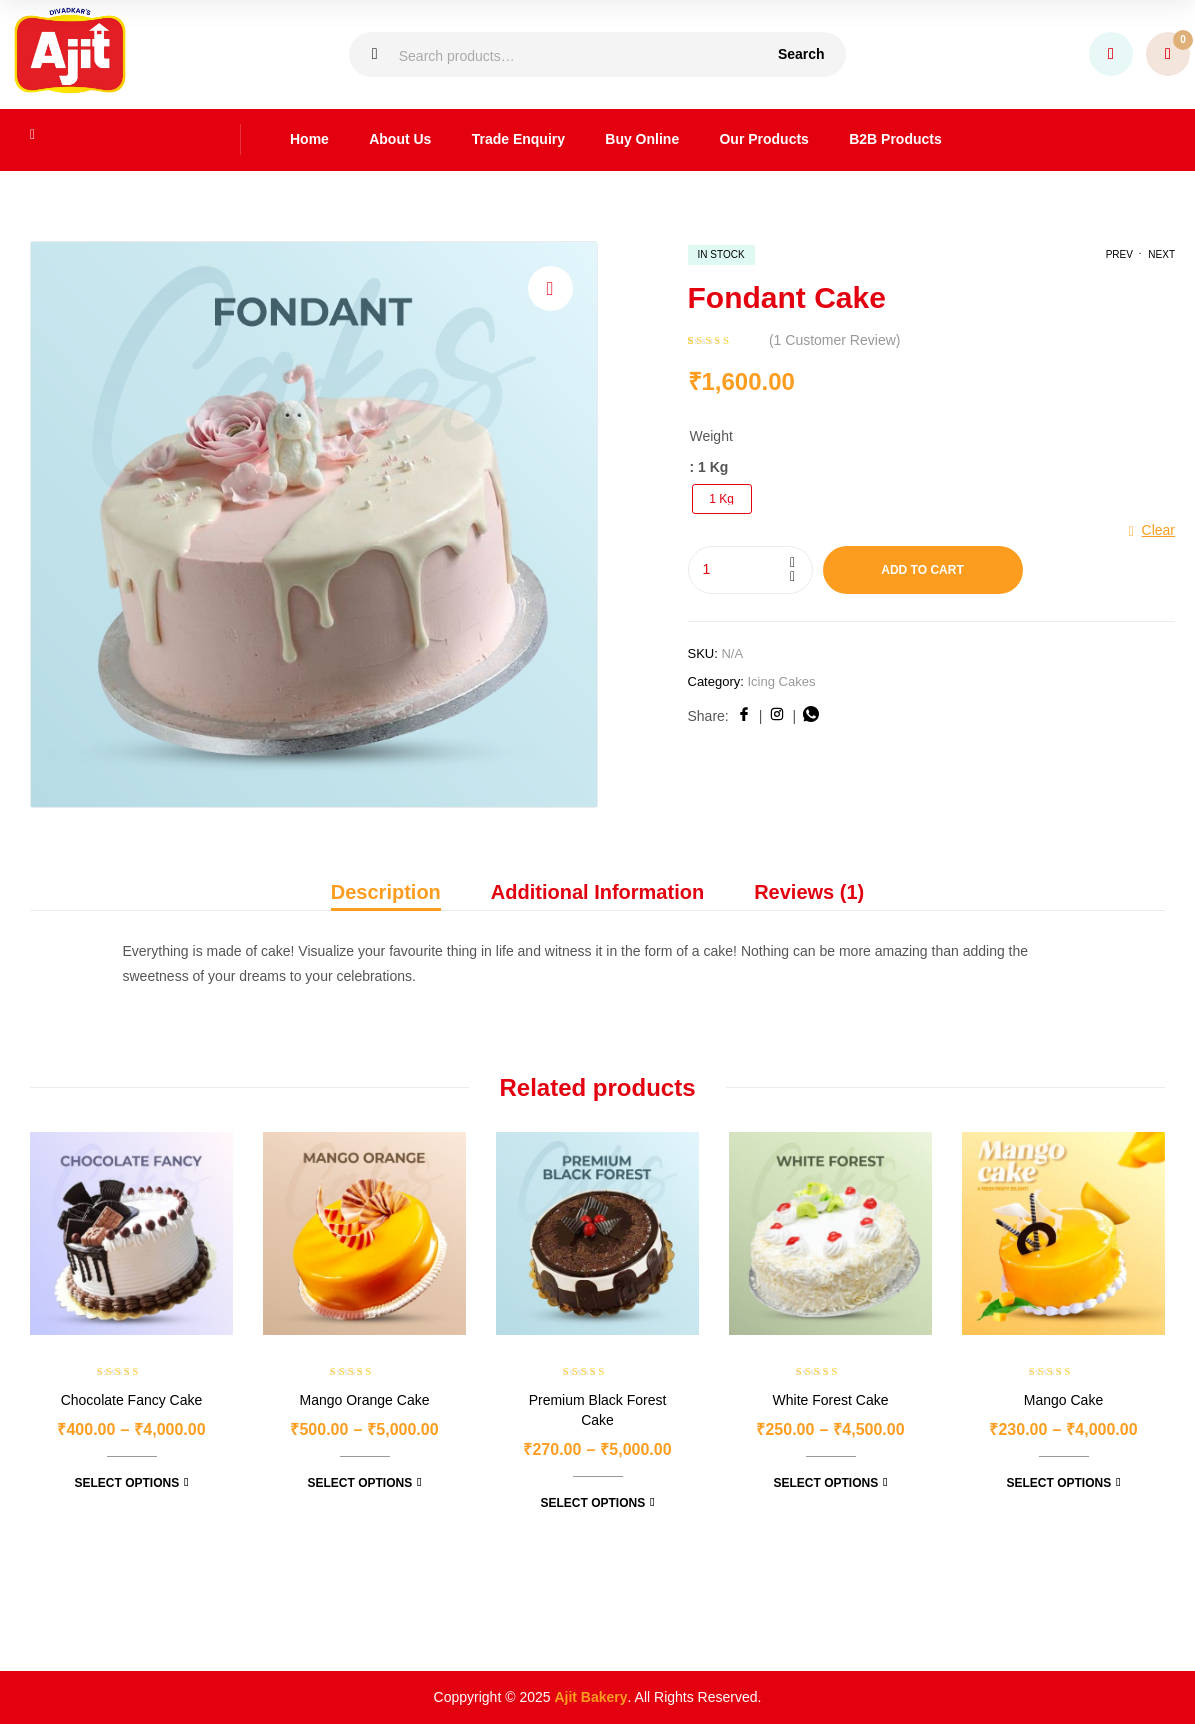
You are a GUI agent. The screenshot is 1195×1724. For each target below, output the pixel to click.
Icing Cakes (781, 681)
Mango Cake (1063, 1400)
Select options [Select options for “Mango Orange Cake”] (359, 1483)
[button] (550, 288)
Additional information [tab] (597, 892)
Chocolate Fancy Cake (132, 1400)
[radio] (722, 499)
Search (801, 54)
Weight (711, 436)
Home (309, 139)
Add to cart (922, 570)
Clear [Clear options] (1158, 530)
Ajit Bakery (590, 1697)
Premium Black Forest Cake (598, 1410)
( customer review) (835, 340)
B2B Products (895, 139)
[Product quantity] (750, 570)
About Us (400, 139)
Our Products (763, 139)
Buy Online (642, 139)
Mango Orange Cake (365, 1400)
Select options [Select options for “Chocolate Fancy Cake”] (126, 1483)
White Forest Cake (831, 1400)
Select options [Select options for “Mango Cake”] (1058, 1483)
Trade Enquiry (518, 139)
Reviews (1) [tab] (809, 892)
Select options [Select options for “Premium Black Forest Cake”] (592, 1503)
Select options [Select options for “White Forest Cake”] (825, 1483)
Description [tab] (386, 892)
